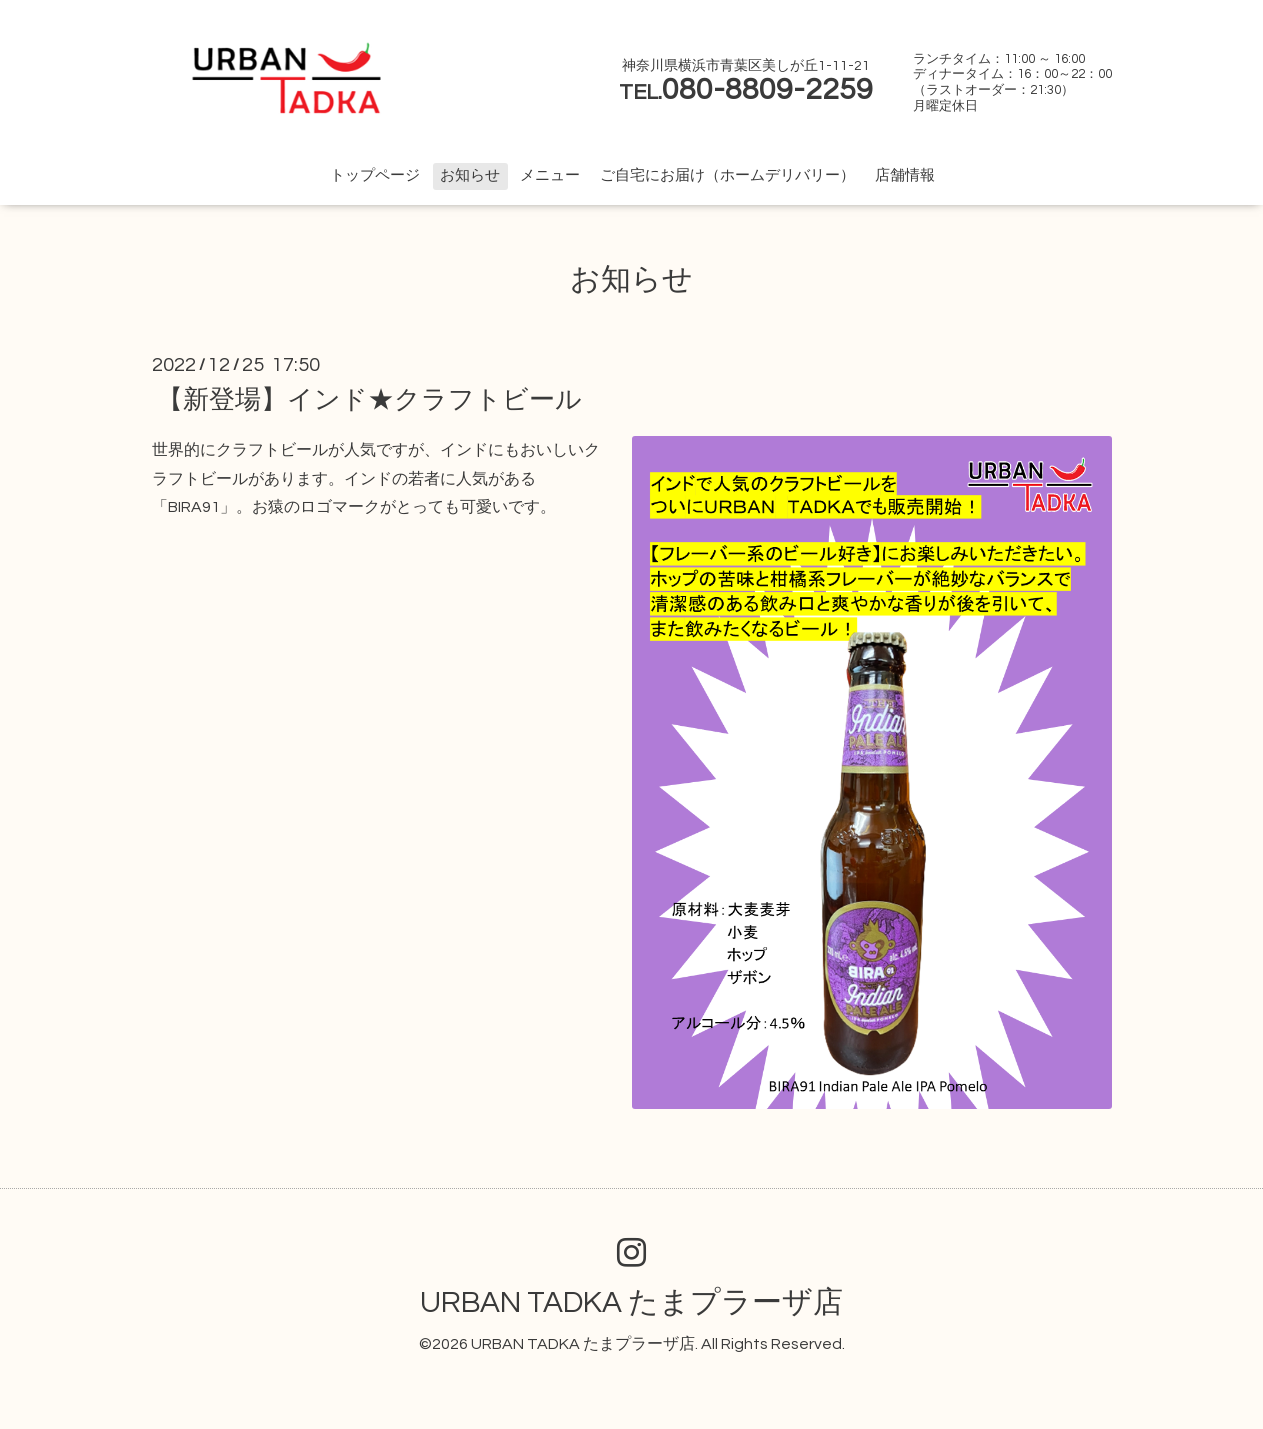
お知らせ (470, 175)
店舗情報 (905, 175)
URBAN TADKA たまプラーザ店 (631, 1302)
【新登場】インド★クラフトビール (369, 400)
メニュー (550, 175)
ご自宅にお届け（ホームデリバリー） (727, 175)
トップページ (375, 175)
